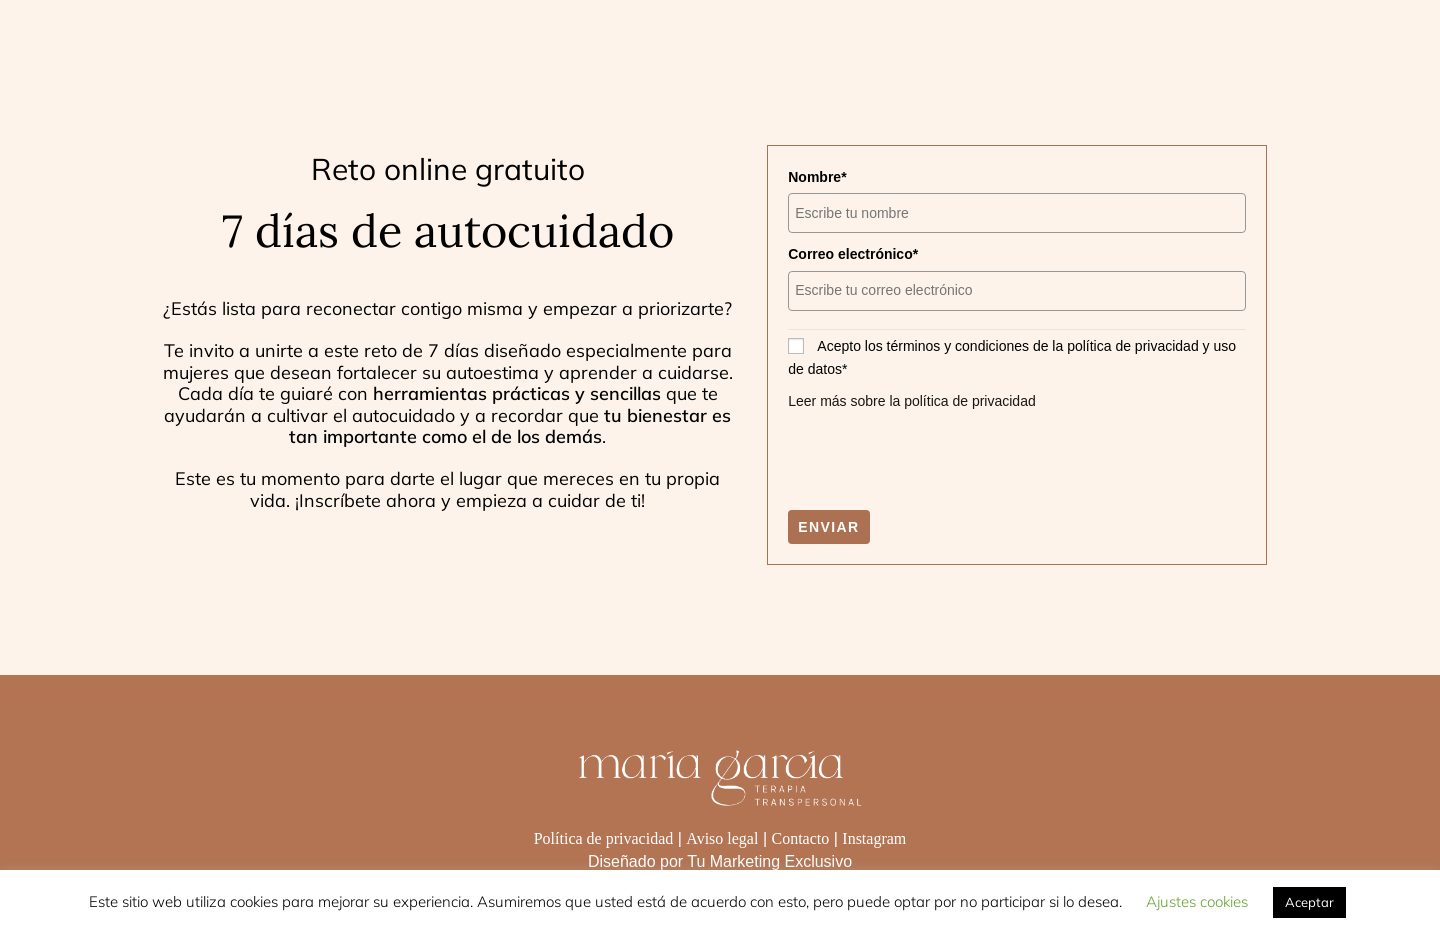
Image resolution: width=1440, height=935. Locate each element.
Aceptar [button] (1309, 902)
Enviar (828, 527)
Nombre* (817, 177)
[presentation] (940, 461)
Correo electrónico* (853, 254)
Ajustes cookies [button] (1197, 901)
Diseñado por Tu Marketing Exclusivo (720, 861)
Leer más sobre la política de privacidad (911, 401)
